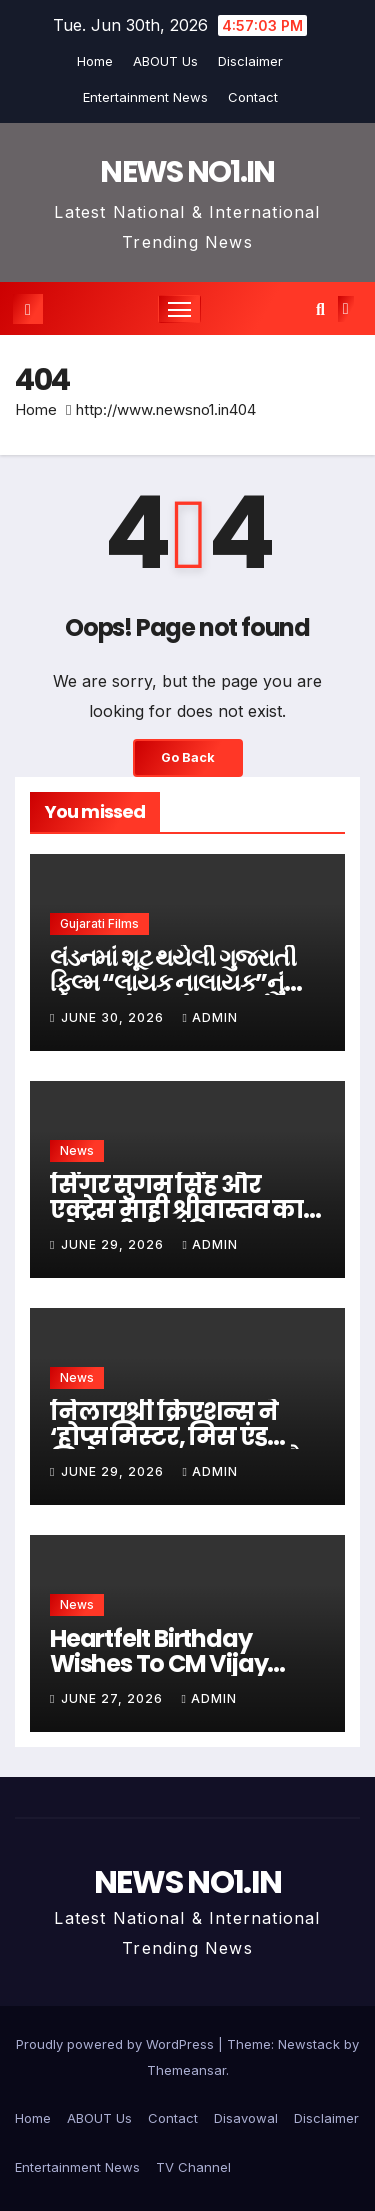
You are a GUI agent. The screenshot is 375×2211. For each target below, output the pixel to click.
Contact (253, 97)
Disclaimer (250, 61)
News (77, 1150)
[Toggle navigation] (180, 309)
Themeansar (186, 2070)
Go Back (188, 757)
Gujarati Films (99, 923)
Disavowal (246, 2118)
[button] (320, 309)
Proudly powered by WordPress (117, 2044)
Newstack (309, 2044)
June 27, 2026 (114, 1698)
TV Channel (193, 2167)
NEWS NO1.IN (187, 172)
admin (209, 1017)
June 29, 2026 (114, 1244)
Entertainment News (145, 97)
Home (95, 61)
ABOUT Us (165, 61)
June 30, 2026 (114, 1017)
